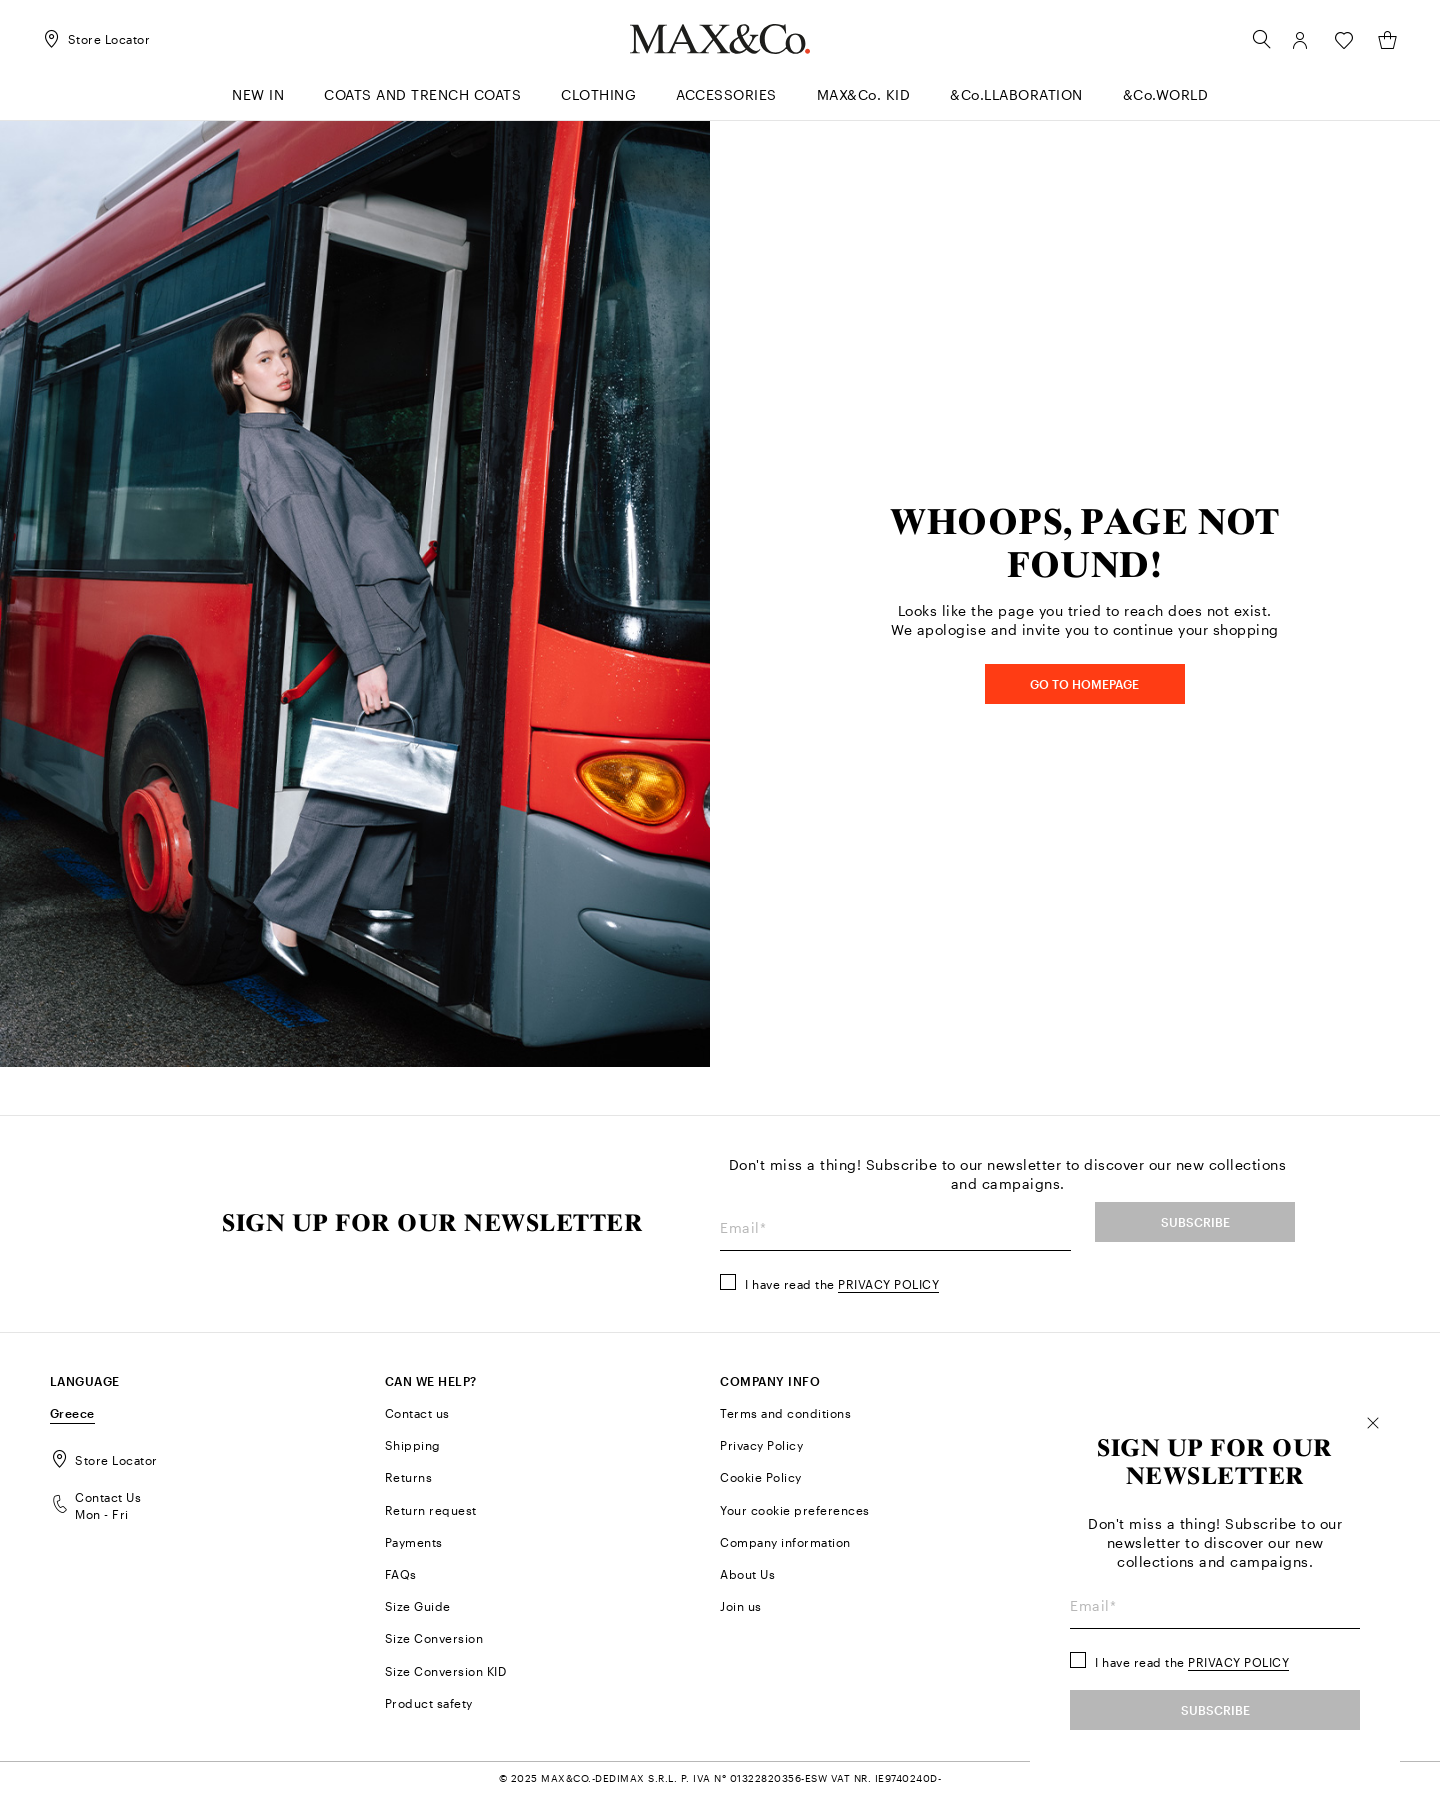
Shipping (413, 1445)
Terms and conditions (785, 1413)
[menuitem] (598, 103)
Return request (431, 1510)
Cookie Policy (761, 1477)
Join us (741, 1606)
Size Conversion (434, 1638)
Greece (72, 1413)
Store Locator (104, 1460)
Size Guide (418, 1606)
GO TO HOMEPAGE (1084, 684)
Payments (414, 1542)
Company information (785, 1542)
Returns (409, 1477)
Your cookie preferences (795, 1510)
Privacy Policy (888, 1284)
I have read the (842, 1284)
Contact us (417, 1413)
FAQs (401, 1574)
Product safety (429, 1703)
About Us (747, 1574)
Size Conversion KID (446, 1671)
